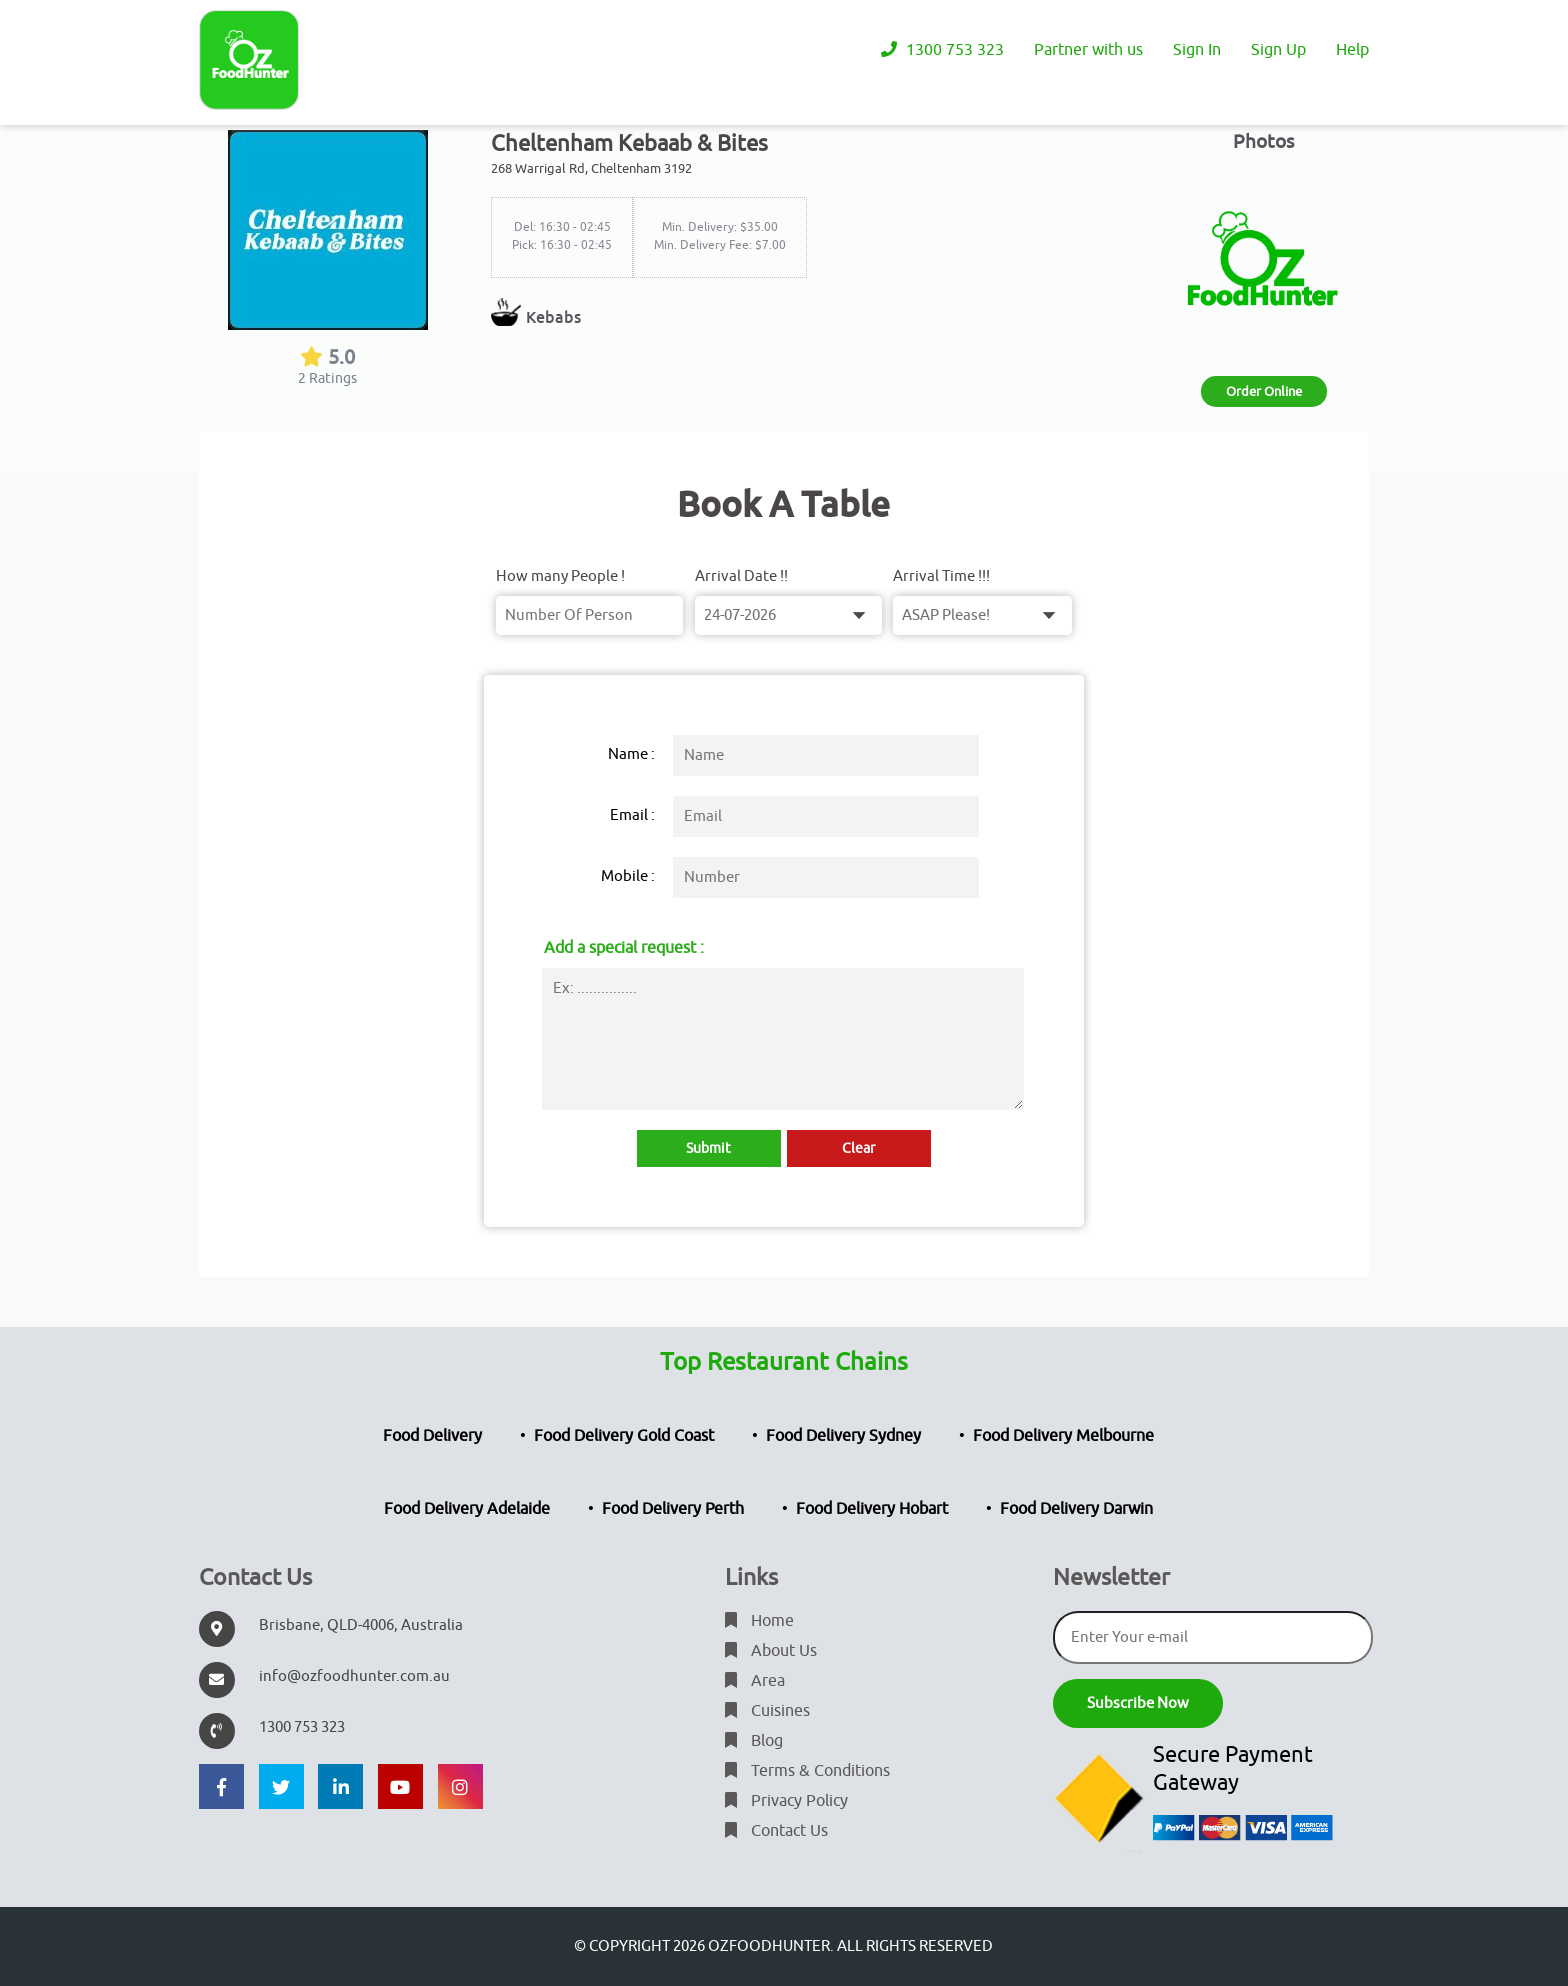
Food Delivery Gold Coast (624, 1436)
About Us (771, 1651)
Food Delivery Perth (673, 1509)
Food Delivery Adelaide (467, 1509)
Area (755, 1681)
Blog (754, 1741)
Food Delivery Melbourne (1063, 1436)
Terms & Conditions (807, 1771)
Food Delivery (432, 1436)
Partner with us (1088, 50)
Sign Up (1278, 50)
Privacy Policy (786, 1801)
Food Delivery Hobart (872, 1509)
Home (759, 1621)
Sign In (1197, 50)
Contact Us (776, 1831)
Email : (632, 815)
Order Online (1264, 391)
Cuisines (767, 1711)
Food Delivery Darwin (1076, 1509)
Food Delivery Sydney (843, 1436)
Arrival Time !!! (941, 576)
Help (1352, 50)
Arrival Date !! (741, 576)
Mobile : (628, 876)
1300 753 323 (942, 50)
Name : (631, 754)
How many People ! (560, 576)
